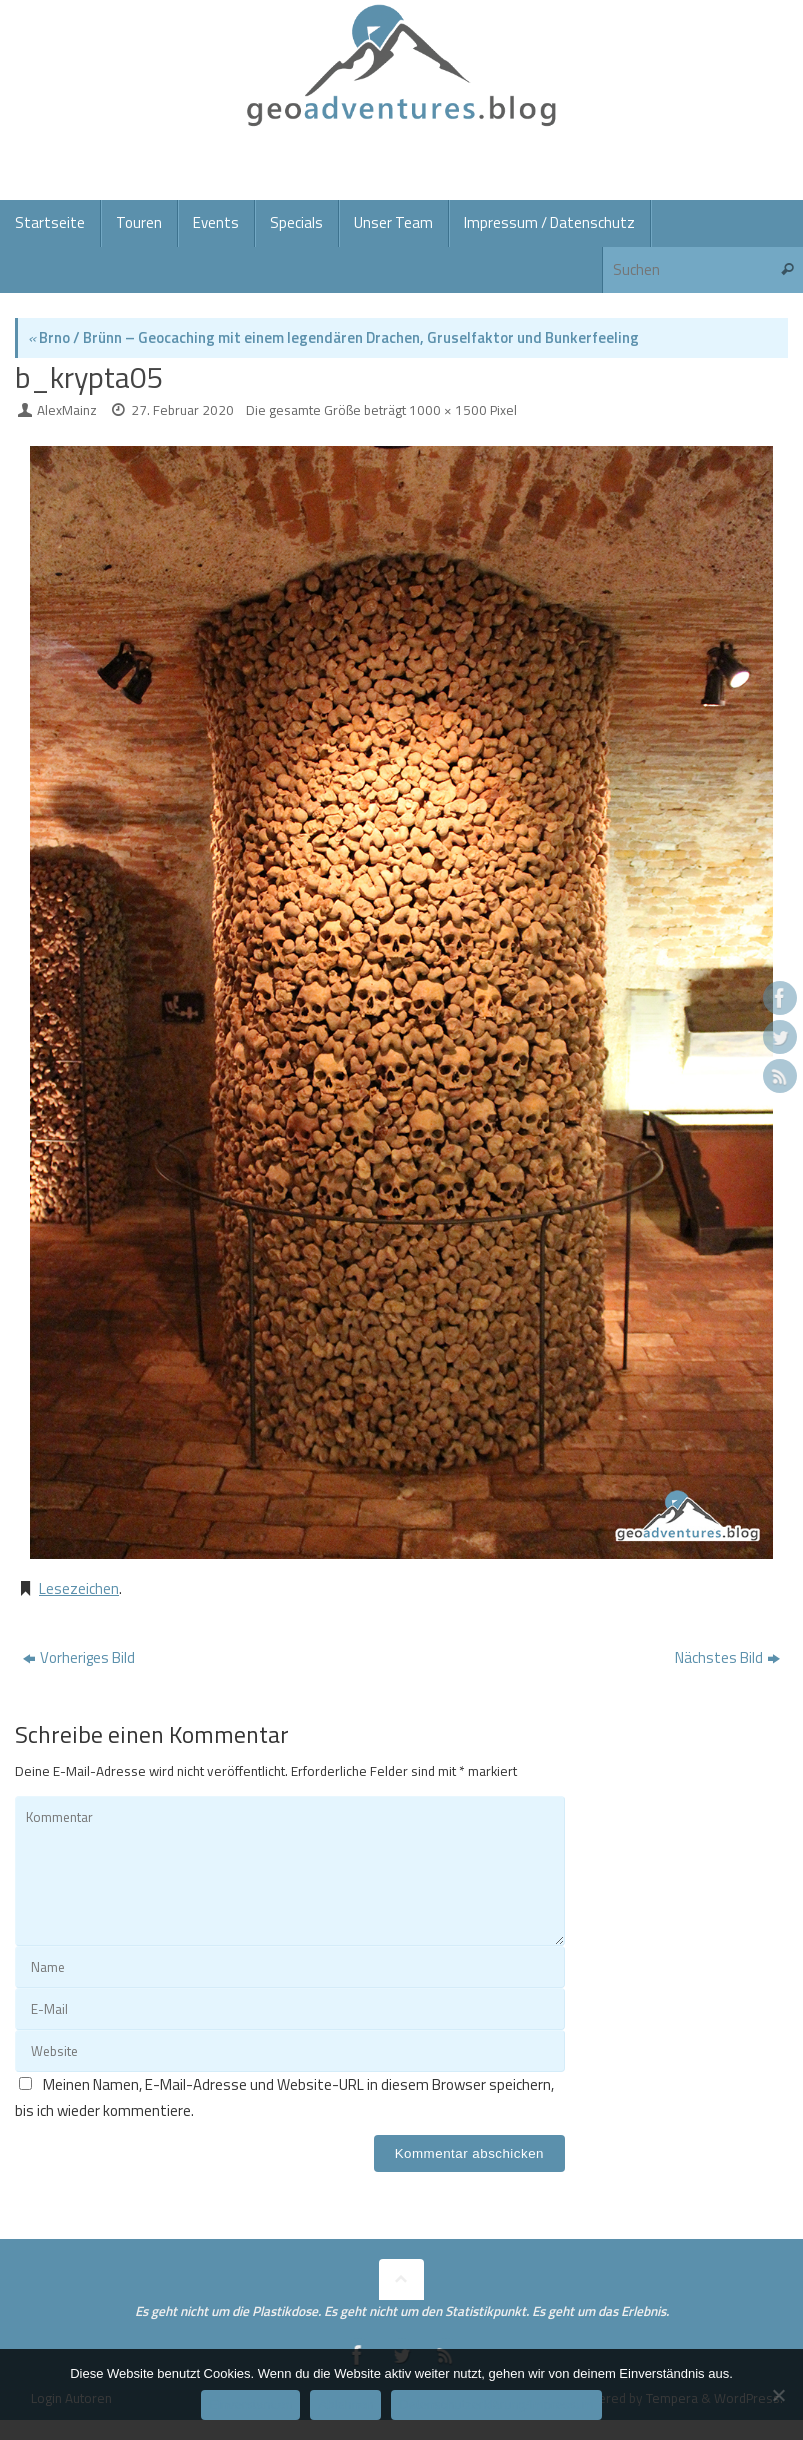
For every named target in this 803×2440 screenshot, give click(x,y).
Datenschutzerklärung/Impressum (496, 2404)
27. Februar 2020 (182, 410)
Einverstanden (250, 2404)
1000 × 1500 (448, 410)
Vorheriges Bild (79, 1657)
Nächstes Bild (727, 1657)
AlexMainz (67, 410)
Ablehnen (345, 2404)
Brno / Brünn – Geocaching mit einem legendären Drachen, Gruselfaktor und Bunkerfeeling (333, 337)
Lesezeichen (79, 1588)
